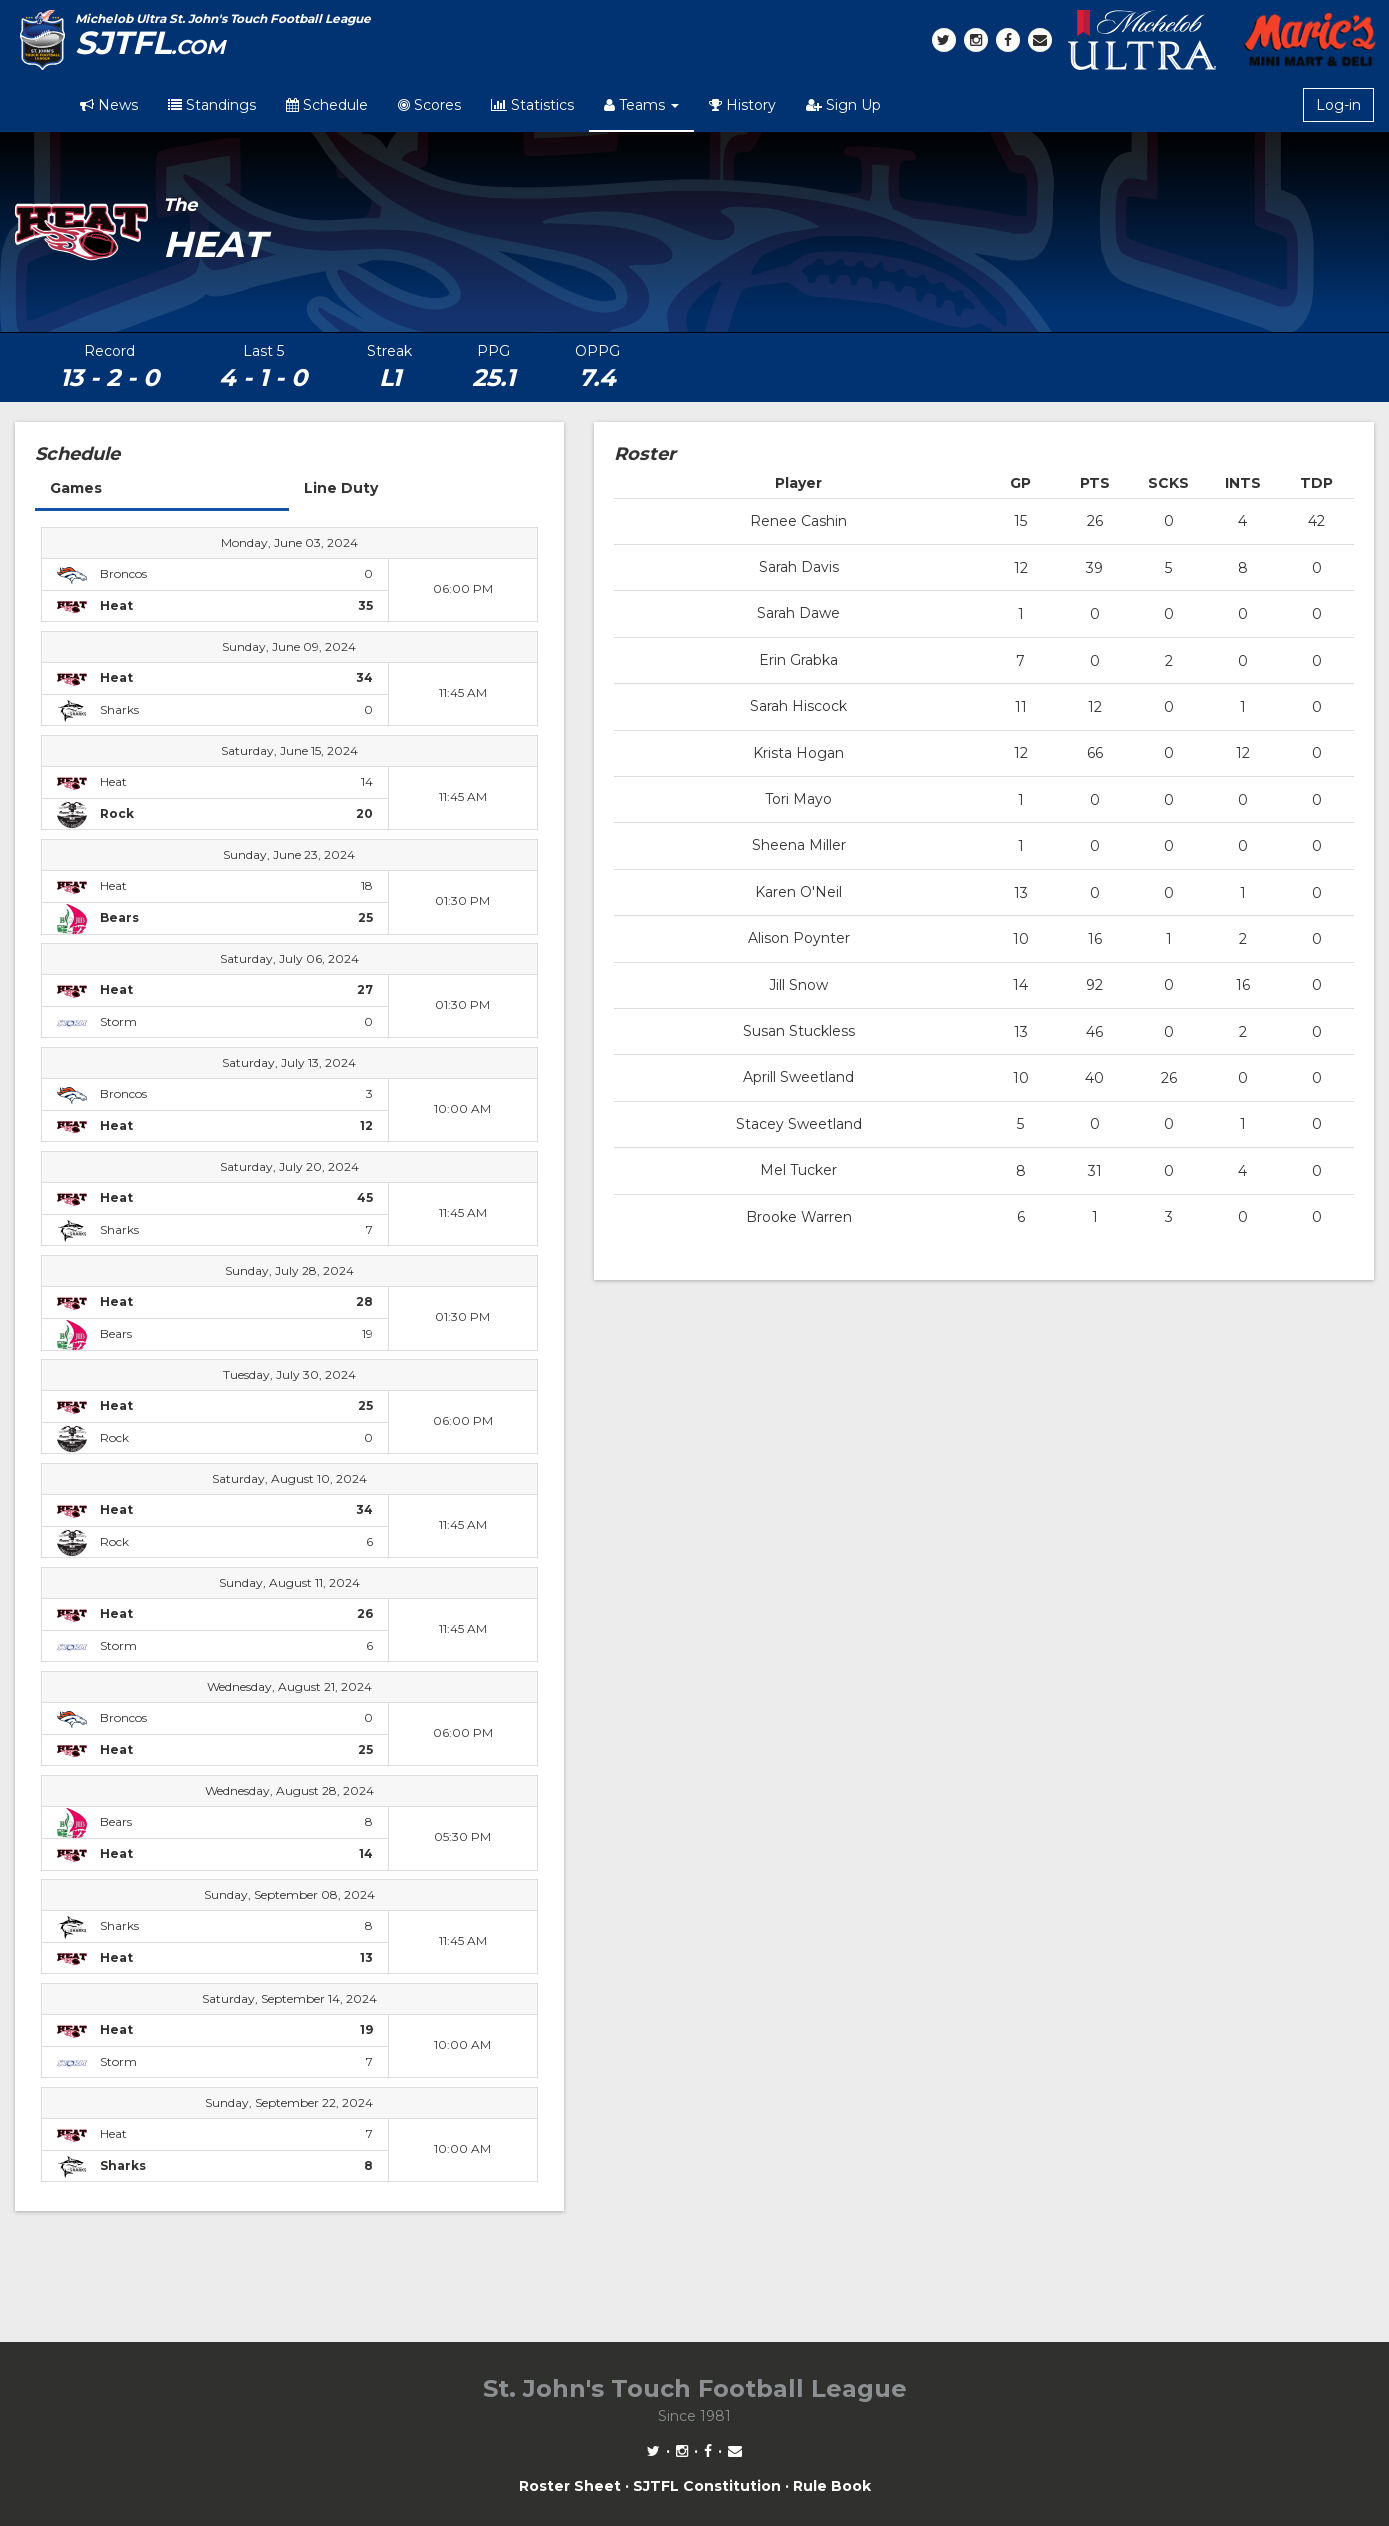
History (742, 105)
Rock (114, 1437)
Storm (118, 1021)
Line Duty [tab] (341, 488)
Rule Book (832, 2486)
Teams (641, 105)
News (109, 105)
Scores (429, 105)
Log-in (1338, 105)
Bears (116, 1333)
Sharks (119, 709)
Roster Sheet (570, 2486)
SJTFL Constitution (707, 2486)
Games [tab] (76, 488)
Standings (212, 105)
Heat (113, 781)
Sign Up (843, 105)
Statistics (532, 105)
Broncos (123, 573)
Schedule (327, 105)
